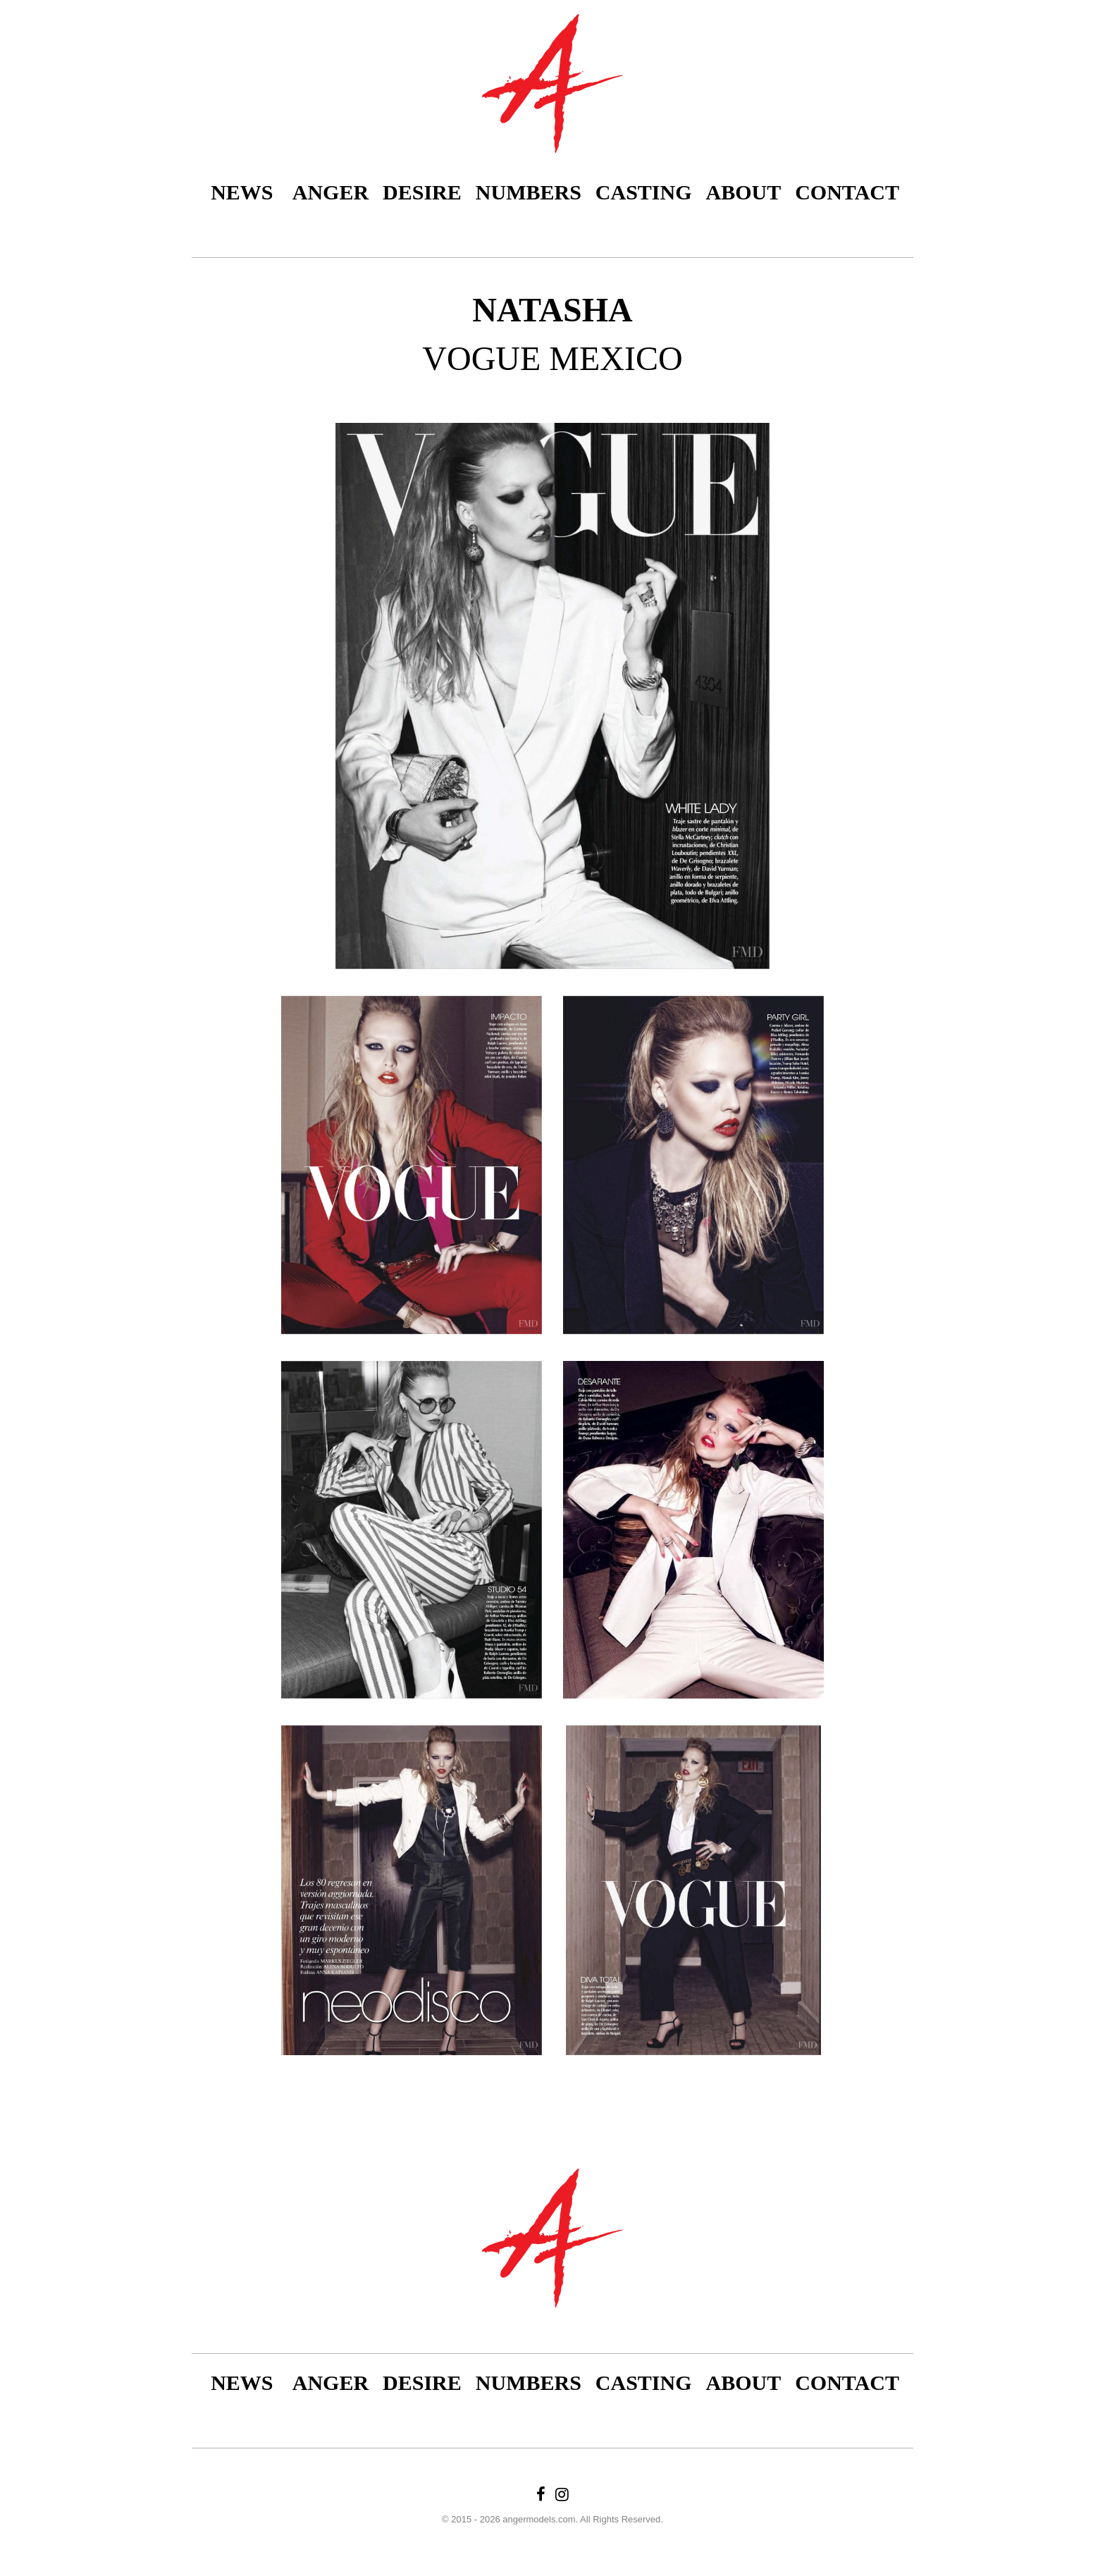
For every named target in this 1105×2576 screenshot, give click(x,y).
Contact (847, 192)
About (744, 192)
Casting (643, 192)
